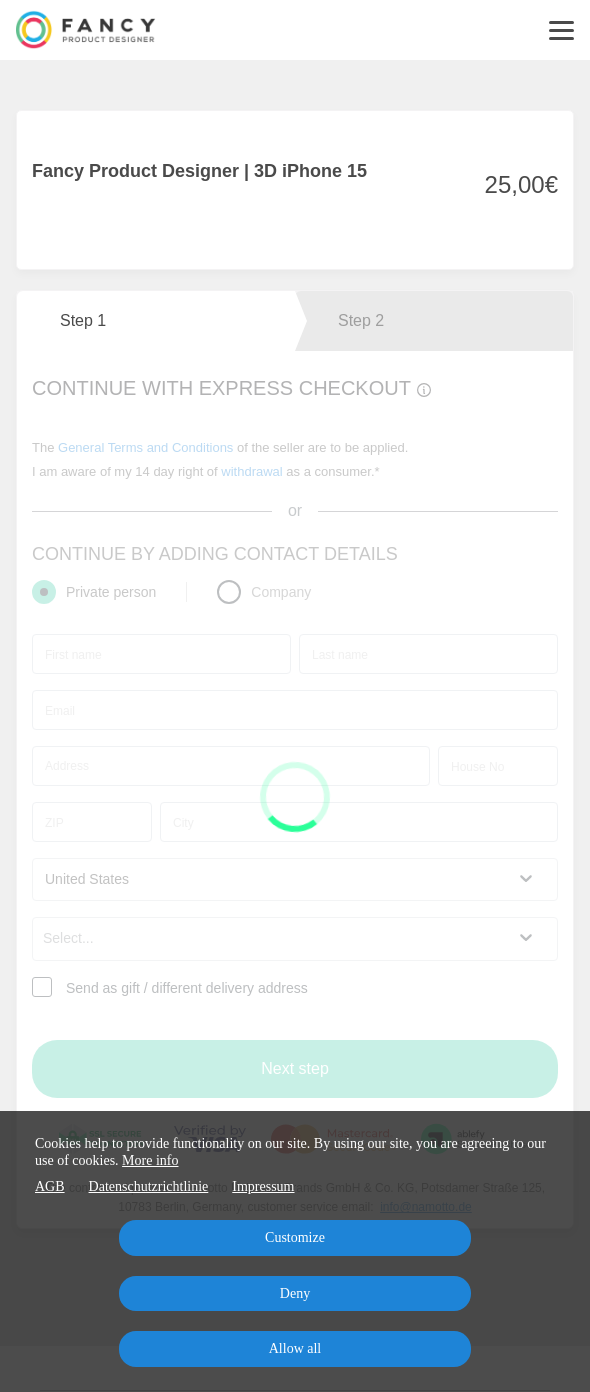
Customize (295, 1237)
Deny (295, 1293)
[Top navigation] (561, 30)
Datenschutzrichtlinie (149, 1186)
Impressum (263, 1186)
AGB (50, 1186)
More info (150, 1160)
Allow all (295, 1348)
